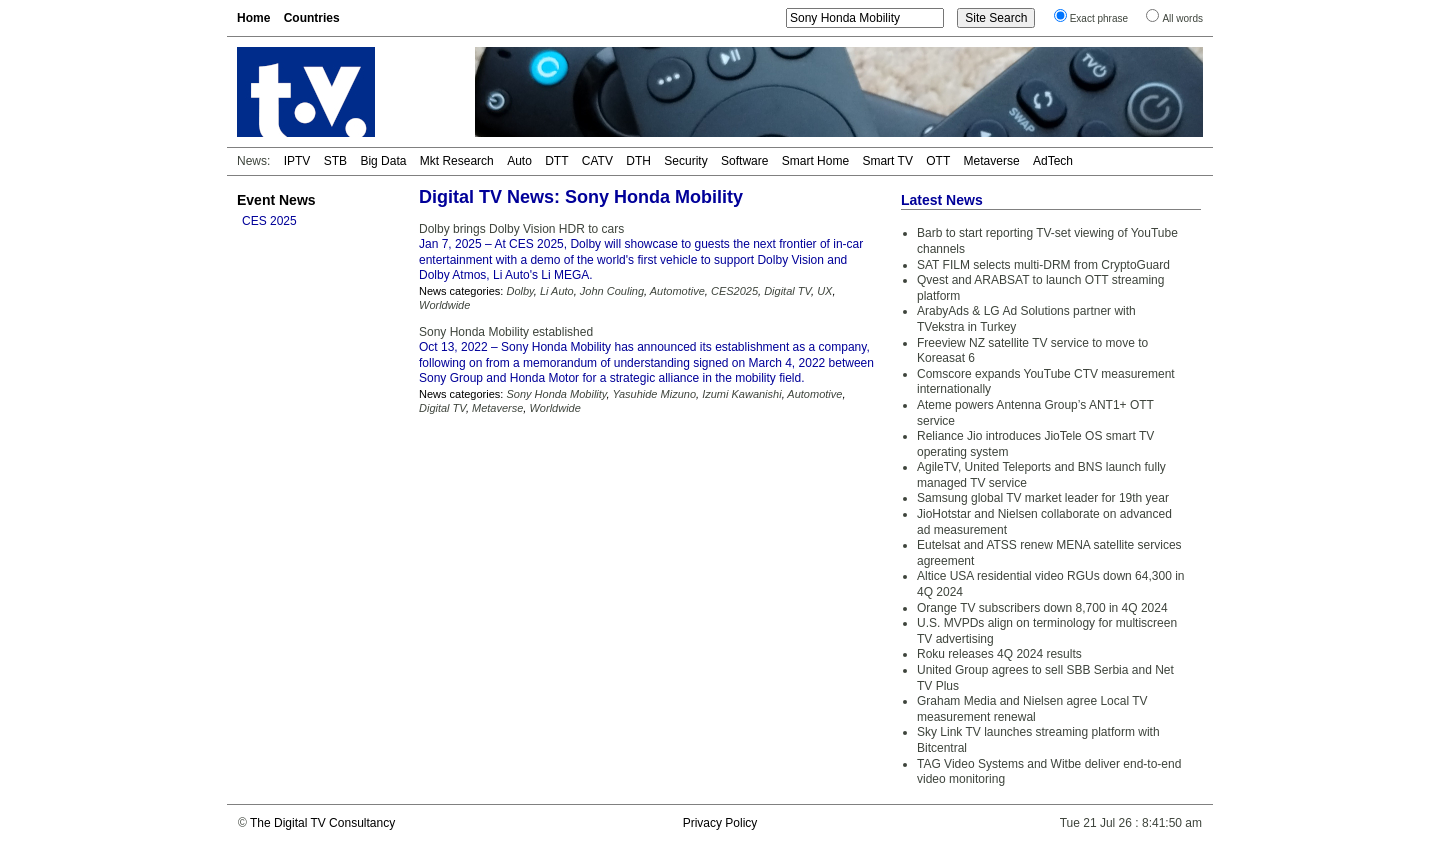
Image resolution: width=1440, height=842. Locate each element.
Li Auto (557, 291)
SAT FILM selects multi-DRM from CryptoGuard (1043, 265)
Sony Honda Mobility (556, 394)
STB (335, 161)
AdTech (1053, 161)
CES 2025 (269, 221)
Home (253, 18)
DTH (638, 161)
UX (824, 291)
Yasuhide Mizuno (654, 394)
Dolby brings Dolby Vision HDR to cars (521, 229)
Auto (519, 161)
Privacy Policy (720, 823)
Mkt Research (457, 161)
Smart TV (887, 161)
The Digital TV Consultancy (322, 823)
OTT (938, 161)
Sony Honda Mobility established (506, 332)
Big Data (383, 161)
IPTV (297, 161)
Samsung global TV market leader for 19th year (1043, 498)
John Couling (612, 291)
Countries (312, 18)
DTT (556, 161)
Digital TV (787, 291)
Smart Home (815, 161)
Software (744, 161)
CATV (597, 161)
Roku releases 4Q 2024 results (999, 654)
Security (685, 161)
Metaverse (992, 161)
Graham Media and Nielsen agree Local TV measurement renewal (1032, 709)
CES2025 (734, 291)
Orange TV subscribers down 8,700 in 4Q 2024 (1042, 608)
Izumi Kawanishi (741, 394)
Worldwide (444, 305)
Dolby (519, 291)
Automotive (677, 291)
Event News (276, 200)
